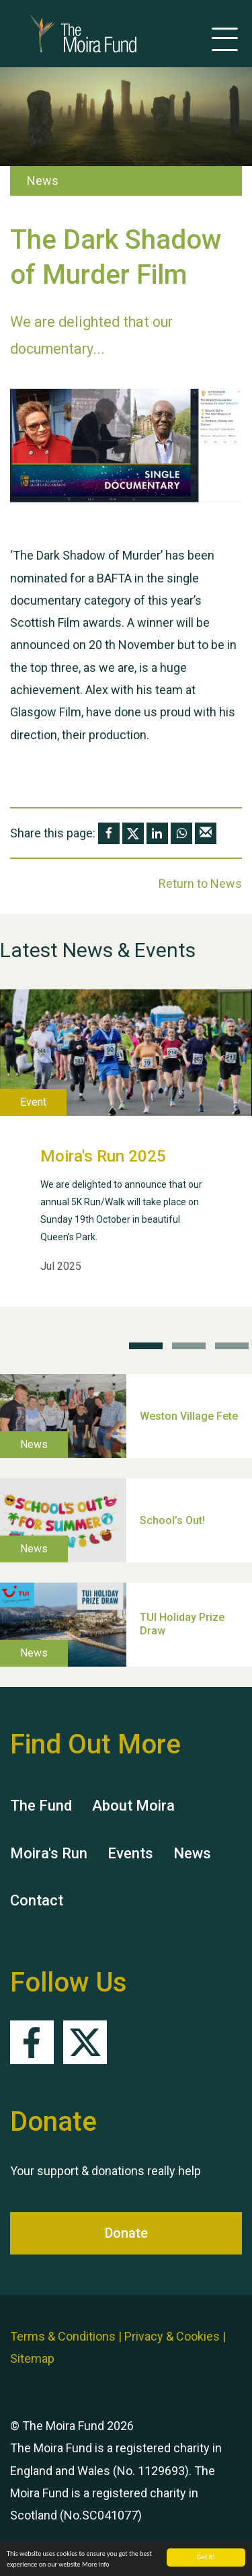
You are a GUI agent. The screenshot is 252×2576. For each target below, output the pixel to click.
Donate (126, 2233)
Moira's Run (48, 1853)
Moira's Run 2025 (103, 1156)
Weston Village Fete (189, 1415)
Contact (36, 1900)
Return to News (200, 883)
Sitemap (32, 2358)
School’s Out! (172, 1519)
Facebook (32, 2042)
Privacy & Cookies (172, 2336)
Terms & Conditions (63, 2336)
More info (96, 2565)
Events (130, 1853)
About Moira (133, 1805)
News (192, 1853)
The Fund (41, 1805)
